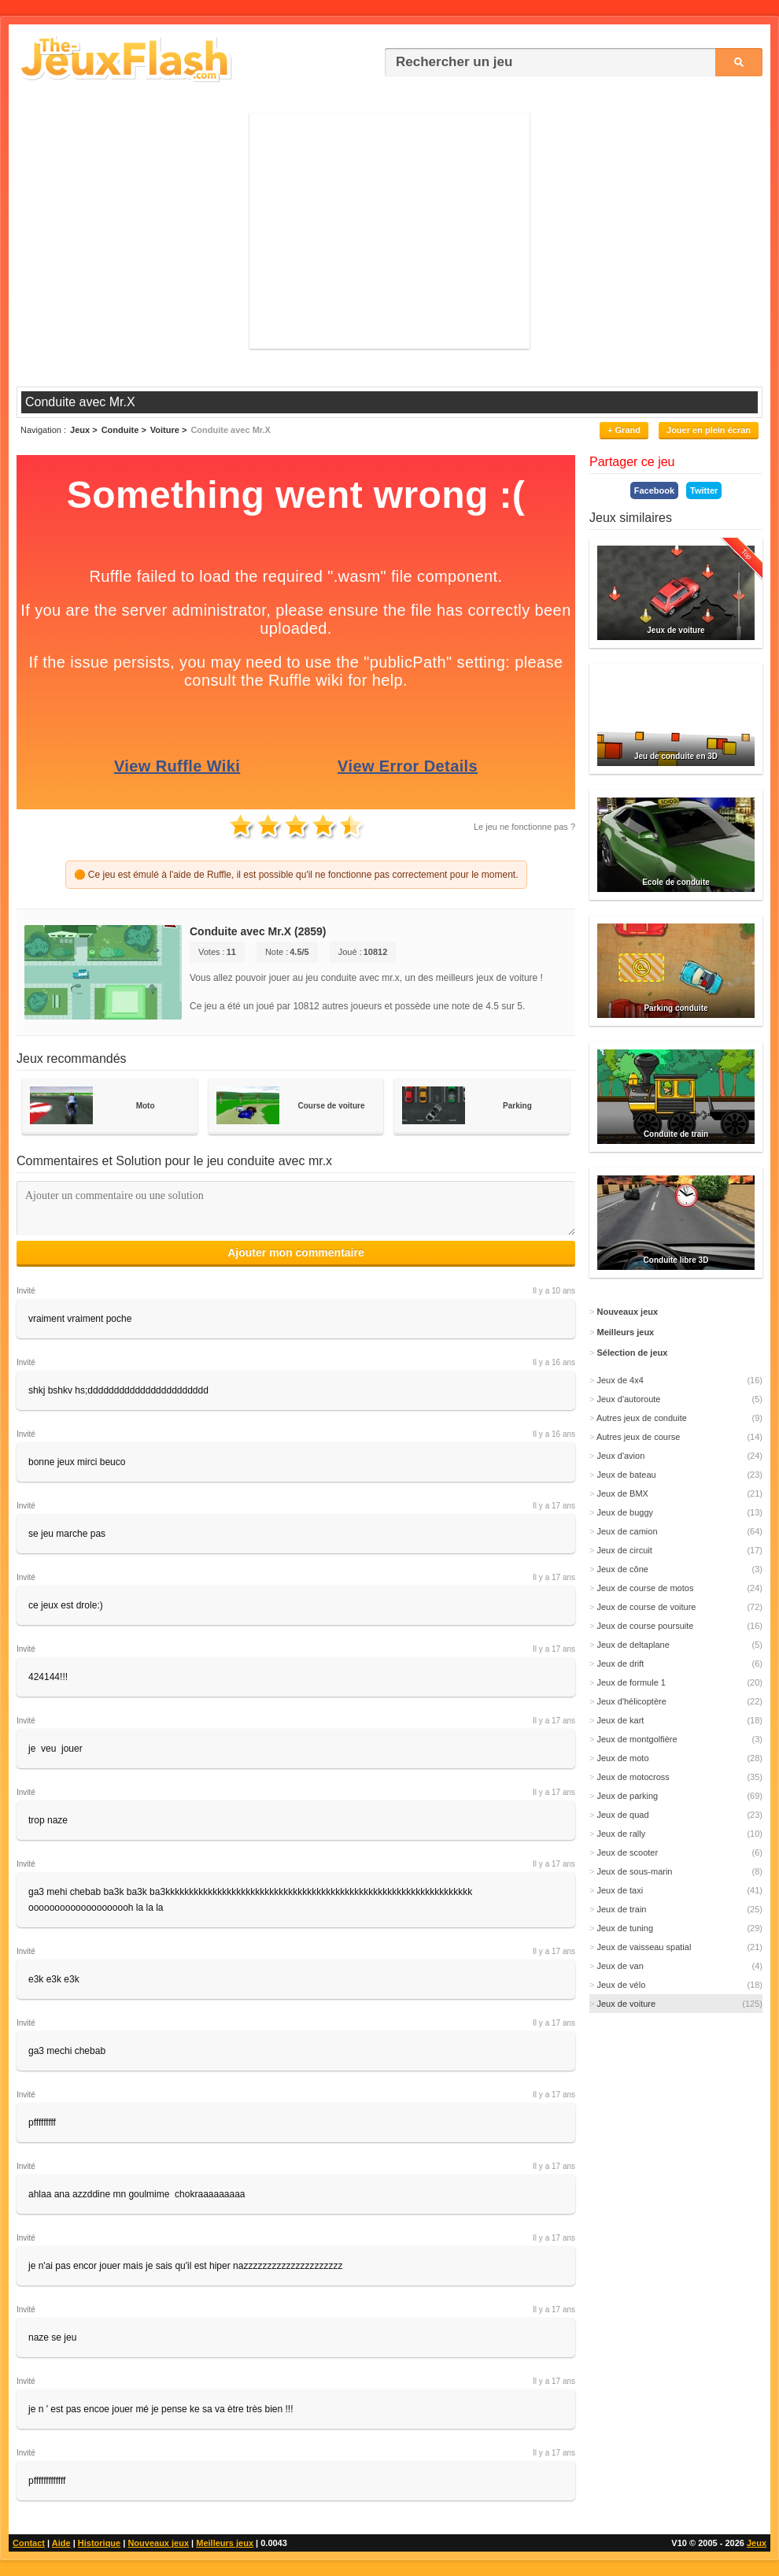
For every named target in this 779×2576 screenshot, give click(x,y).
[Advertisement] (389, 230)
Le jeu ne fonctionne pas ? (524, 826)
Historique (99, 2543)
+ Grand (624, 430)
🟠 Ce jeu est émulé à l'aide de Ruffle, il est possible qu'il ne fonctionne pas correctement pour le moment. (296, 874)
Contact (29, 2543)
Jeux (756, 2543)
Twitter (704, 490)
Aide (61, 2543)
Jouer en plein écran (708, 430)
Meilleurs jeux (224, 2543)
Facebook (654, 490)
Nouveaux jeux (158, 2543)
